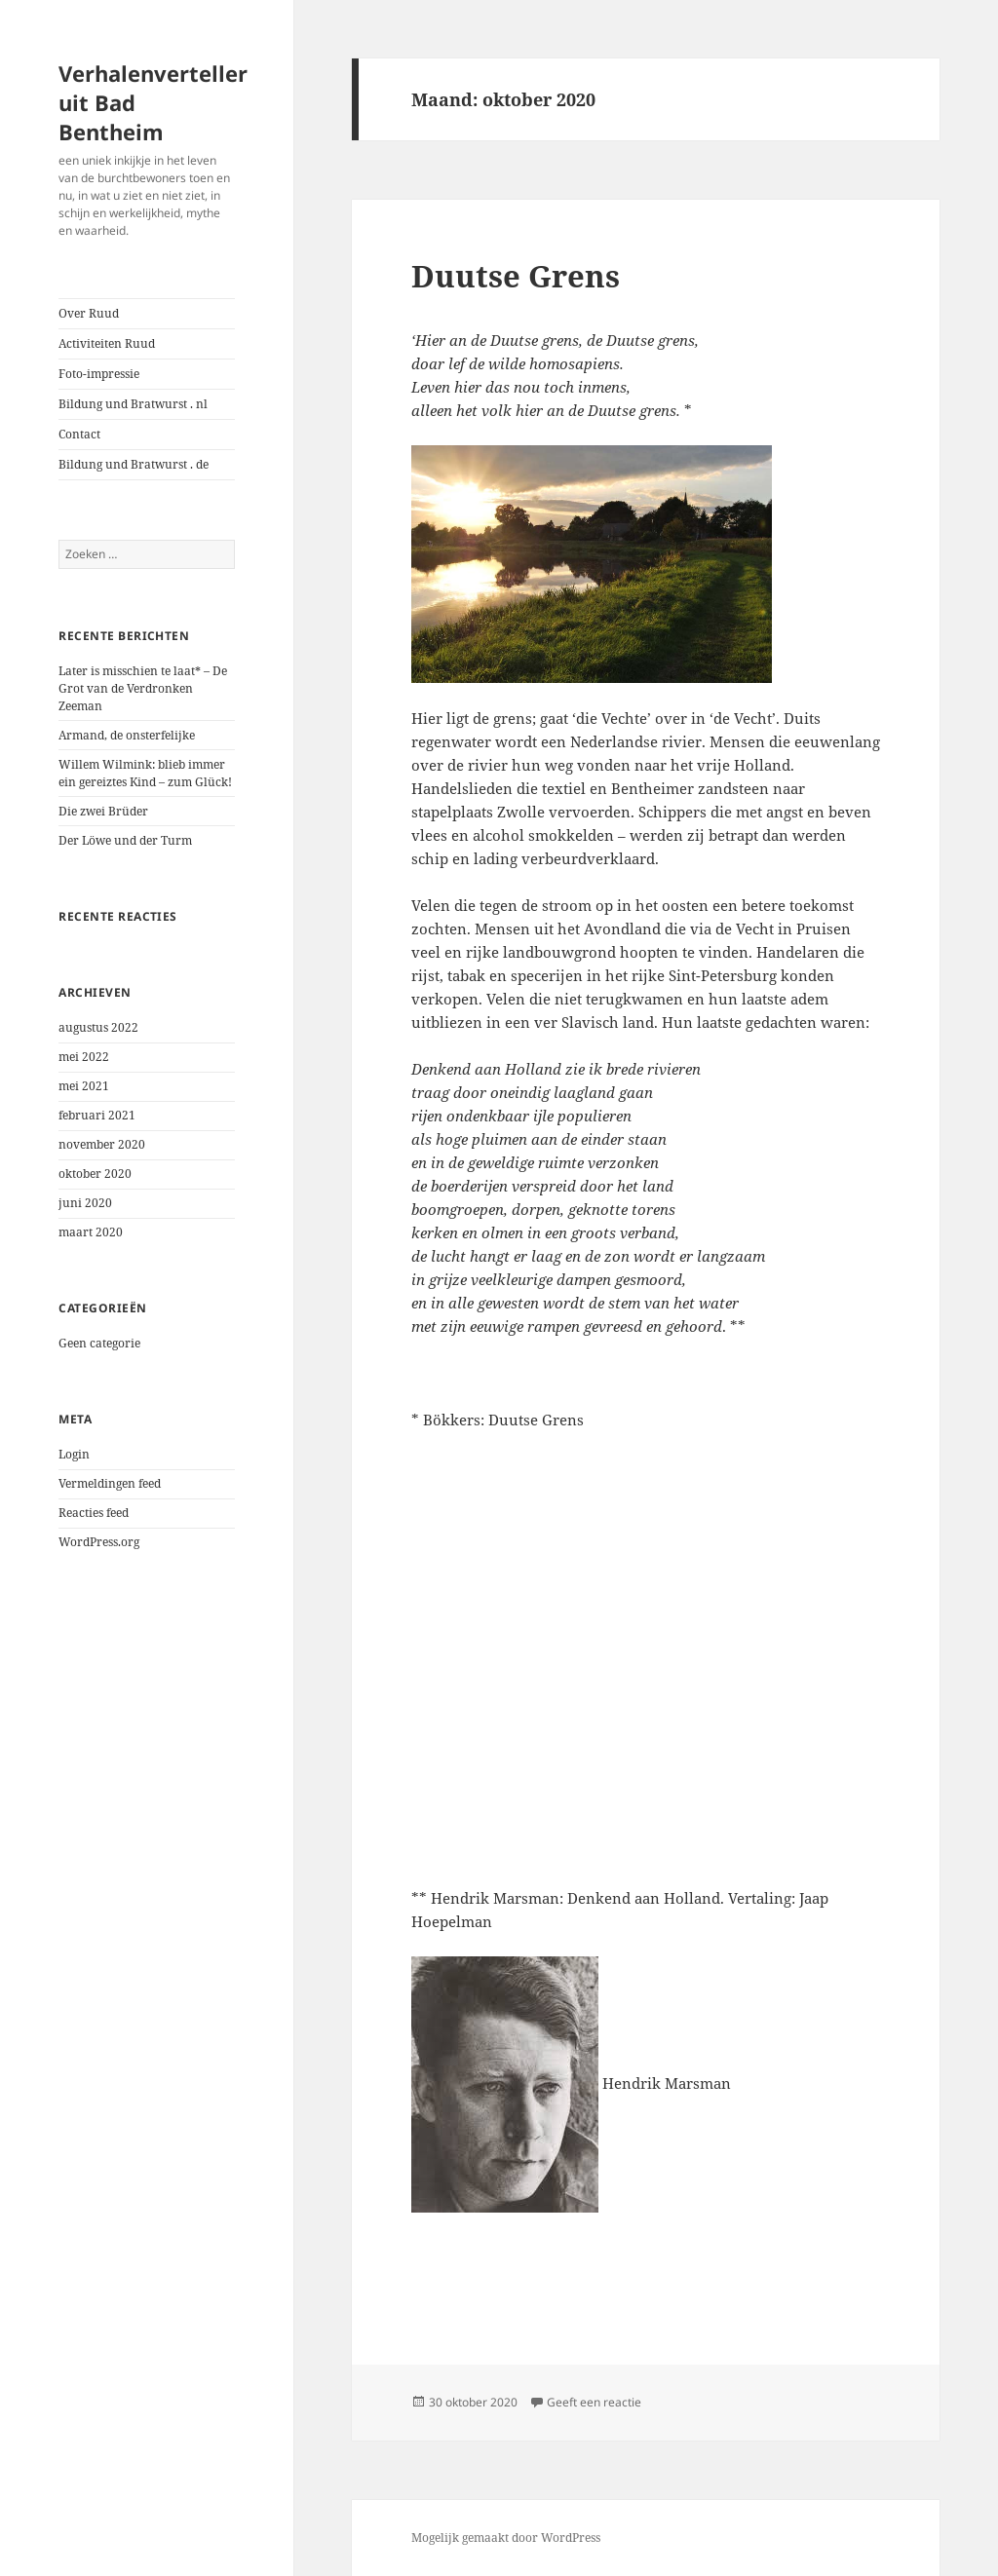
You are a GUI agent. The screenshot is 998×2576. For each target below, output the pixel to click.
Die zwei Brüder (103, 811)
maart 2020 (90, 1232)
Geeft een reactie (594, 2402)
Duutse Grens (515, 275)
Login (74, 1454)
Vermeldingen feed (109, 1483)
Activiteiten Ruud (106, 343)
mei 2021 (83, 1086)
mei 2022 (83, 1056)
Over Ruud (88, 313)
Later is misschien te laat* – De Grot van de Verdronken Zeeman (142, 688)
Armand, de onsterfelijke (126, 735)
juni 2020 (85, 1202)
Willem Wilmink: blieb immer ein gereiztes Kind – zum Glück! (145, 773)
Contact (79, 434)
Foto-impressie (98, 373)
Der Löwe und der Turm (125, 840)
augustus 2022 (98, 1027)
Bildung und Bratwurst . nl (133, 404)
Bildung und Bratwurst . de (133, 464)
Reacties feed (93, 1512)
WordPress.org (98, 1542)
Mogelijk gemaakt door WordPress (505, 2537)
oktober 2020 (95, 1173)
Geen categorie (99, 1343)
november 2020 (101, 1144)
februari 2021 (96, 1115)
